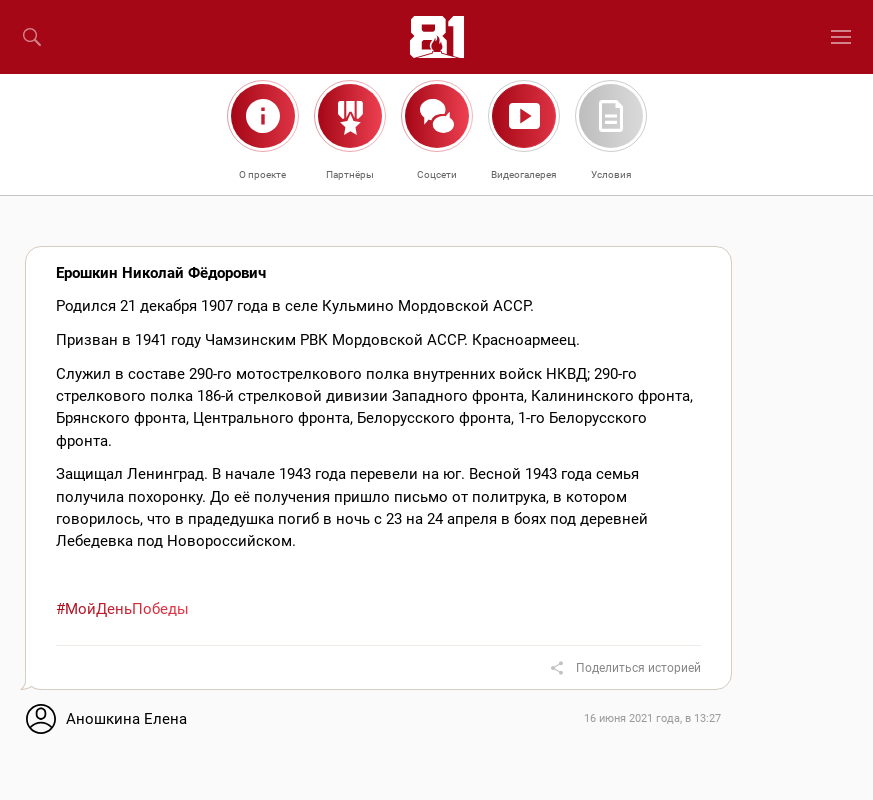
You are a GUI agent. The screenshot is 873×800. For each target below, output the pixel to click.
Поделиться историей (638, 668)
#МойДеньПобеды (122, 609)
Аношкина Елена (126, 719)
